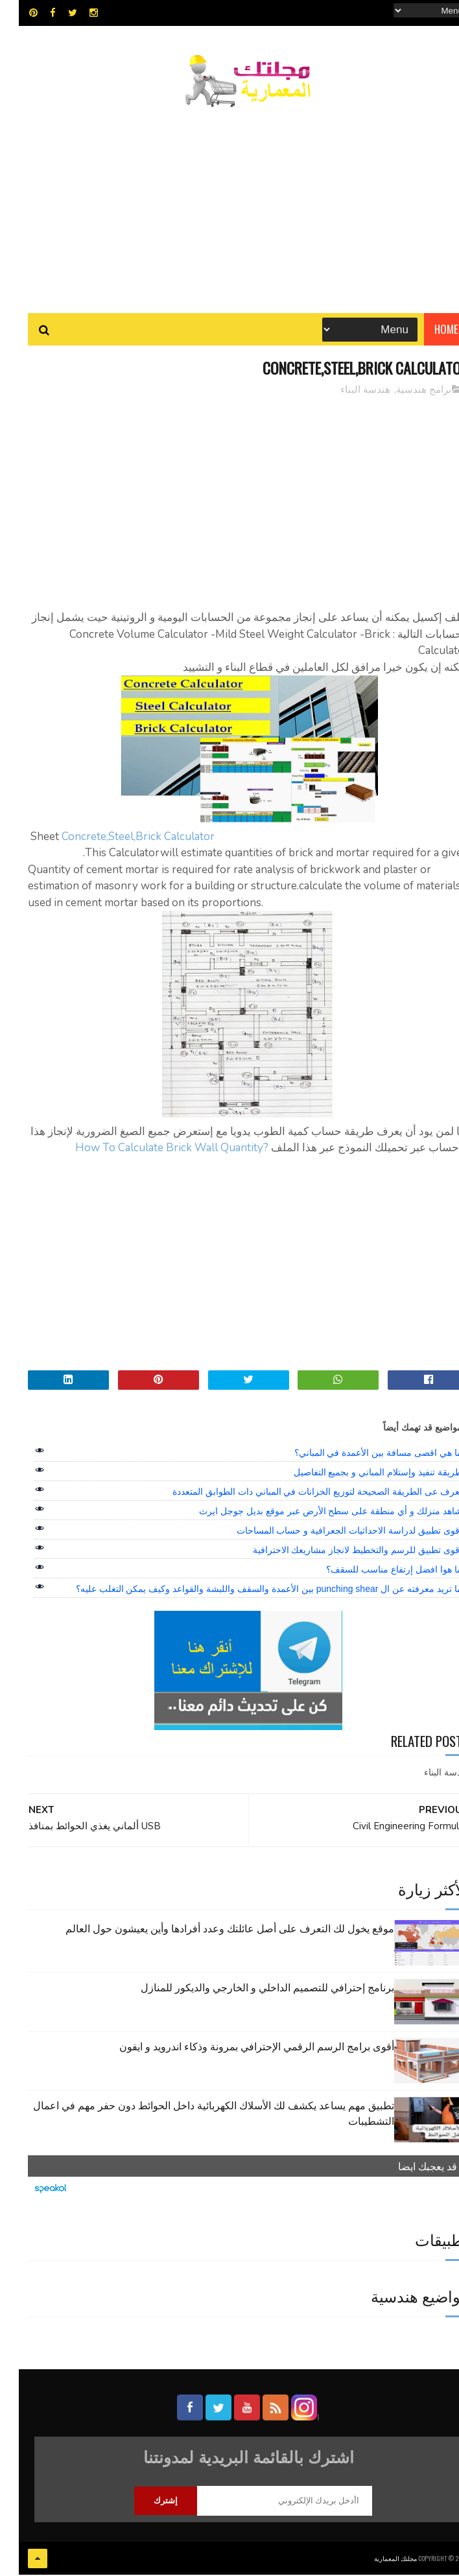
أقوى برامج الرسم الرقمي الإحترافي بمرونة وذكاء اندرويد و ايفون (237, 2047)
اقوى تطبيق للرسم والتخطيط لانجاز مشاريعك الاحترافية (338, 1552)
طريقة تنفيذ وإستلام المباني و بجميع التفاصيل (359, 1474)
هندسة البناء (346, 391)
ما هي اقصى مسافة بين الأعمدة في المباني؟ (359, 1454)
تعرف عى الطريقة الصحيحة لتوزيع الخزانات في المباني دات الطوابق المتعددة (298, 1493)
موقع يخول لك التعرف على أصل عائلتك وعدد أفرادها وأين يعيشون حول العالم (211, 1930)
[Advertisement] (229, 204)
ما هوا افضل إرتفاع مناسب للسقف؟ (375, 1571)
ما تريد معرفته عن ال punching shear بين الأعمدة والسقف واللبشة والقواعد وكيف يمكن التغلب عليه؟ (250, 1591)
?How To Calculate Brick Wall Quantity (153, 1149)
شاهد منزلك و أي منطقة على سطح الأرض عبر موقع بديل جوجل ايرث (311, 1513)
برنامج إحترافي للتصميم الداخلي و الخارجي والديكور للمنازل (248, 1988)
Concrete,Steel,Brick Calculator (119, 838)
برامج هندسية (404, 391)
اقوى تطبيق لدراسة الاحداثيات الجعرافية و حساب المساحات (330, 1532)
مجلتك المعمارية (376, 2559)
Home (428, 330)
